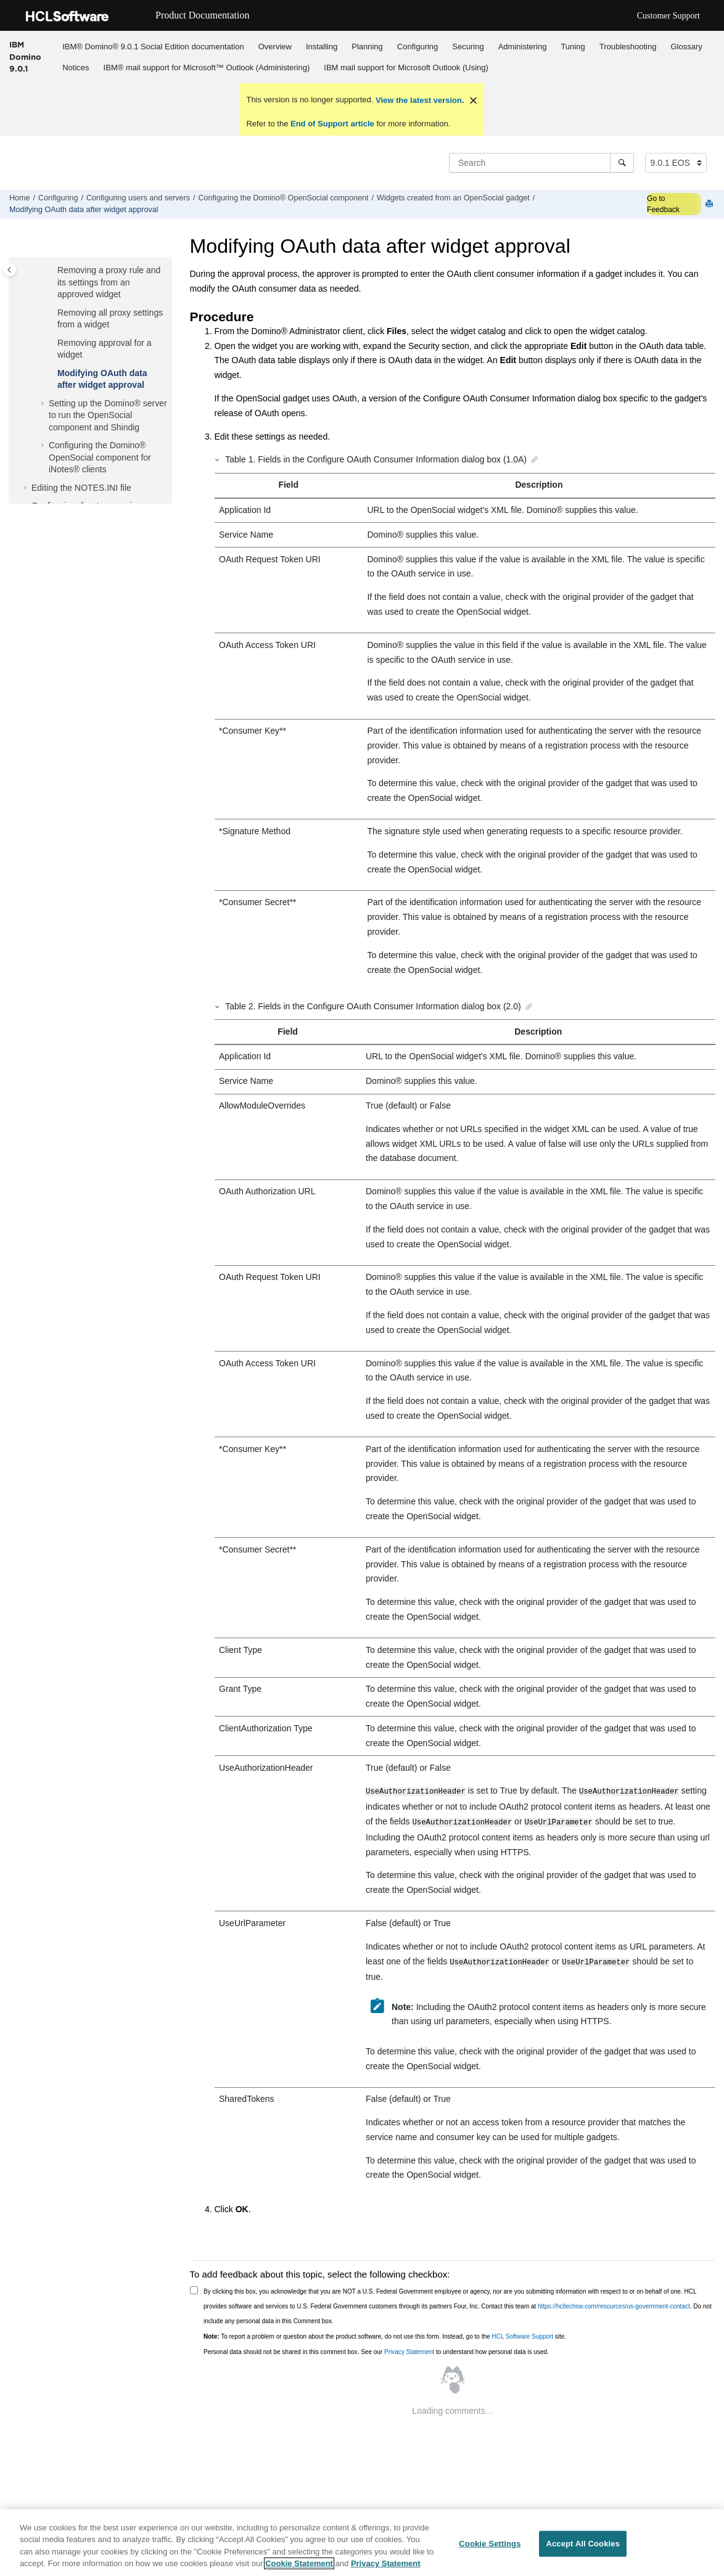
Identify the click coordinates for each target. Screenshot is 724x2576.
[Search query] (541, 163)
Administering (522, 46)
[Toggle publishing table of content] (9, 269)
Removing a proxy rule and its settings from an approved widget (108, 282)
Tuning (573, 46)
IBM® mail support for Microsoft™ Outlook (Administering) (207, 67)
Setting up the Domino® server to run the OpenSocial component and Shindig (108, 415)
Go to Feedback (663, 204)
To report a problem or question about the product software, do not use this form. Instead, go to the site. (385, 2332)
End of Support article (332, 123)
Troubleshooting (628, 46)
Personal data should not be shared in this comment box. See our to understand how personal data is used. (376, 2348)
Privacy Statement (409, 2348)
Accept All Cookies (583, 2543)
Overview (275, 46)
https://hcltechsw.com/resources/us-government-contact (614, 2302)
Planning (367, 46)
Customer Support (668, 15)
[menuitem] (153, 46)
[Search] (622, 163)
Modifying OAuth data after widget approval (83, 209)
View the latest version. (418, 100)
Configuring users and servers (138, 198)
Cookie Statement (299, 2564)
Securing (467, 46)
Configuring (417, 46)
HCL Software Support (522, 2332)
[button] (52, 271)
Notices (75, 67)
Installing (321, 46)
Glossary (686, 46)
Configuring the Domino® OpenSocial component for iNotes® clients (100, 457)
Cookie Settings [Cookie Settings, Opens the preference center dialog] (489, 2543)
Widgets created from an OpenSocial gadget (453, 198)
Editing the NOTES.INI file (81, 488)
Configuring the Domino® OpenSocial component (284, 198)
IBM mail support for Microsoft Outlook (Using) (406, 67)
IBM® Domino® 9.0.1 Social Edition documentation (153, 46)
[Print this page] (710, 204)
